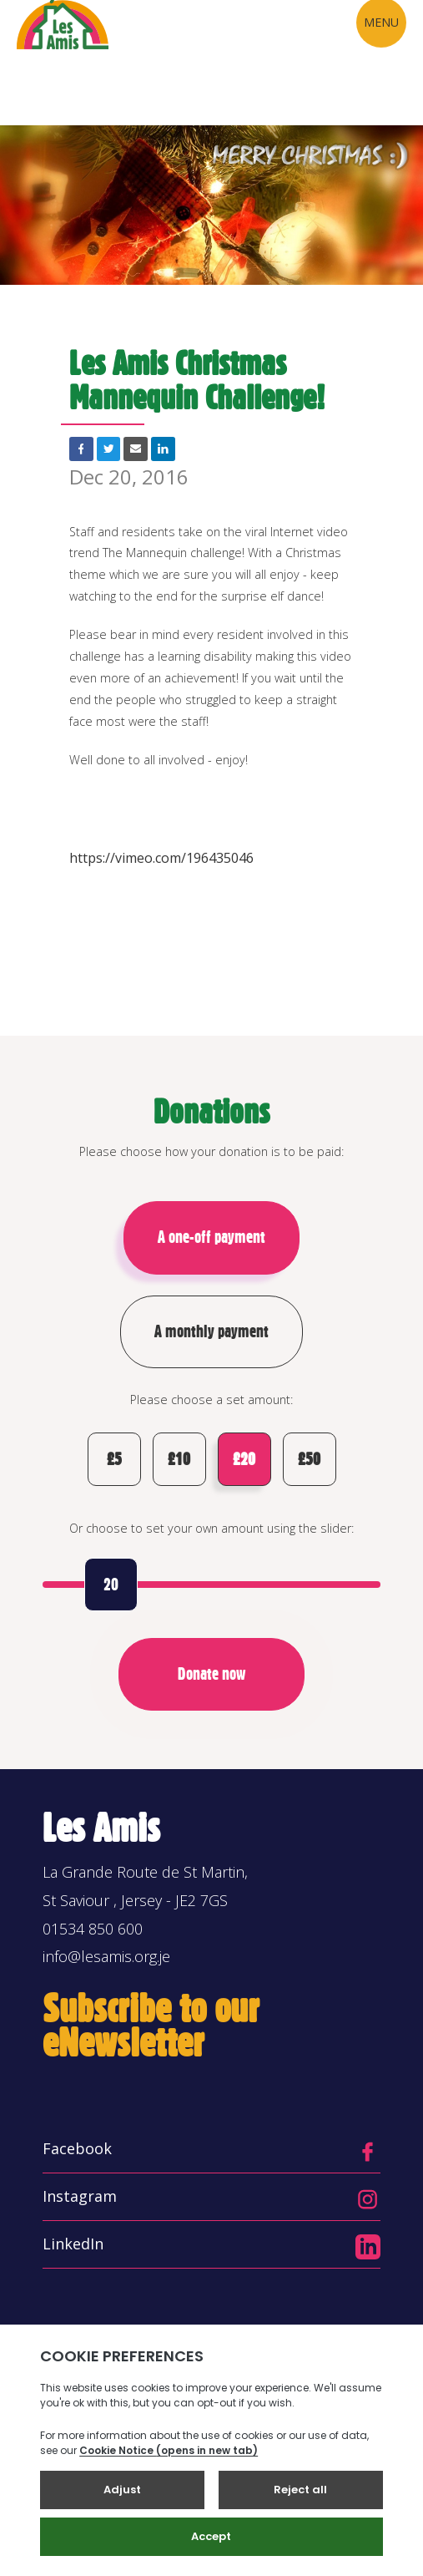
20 (110, 1587)
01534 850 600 (93, 1930)
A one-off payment (211, 1237)
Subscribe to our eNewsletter (151, 2028)
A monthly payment (211, 1331)
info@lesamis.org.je (106, 1959)
